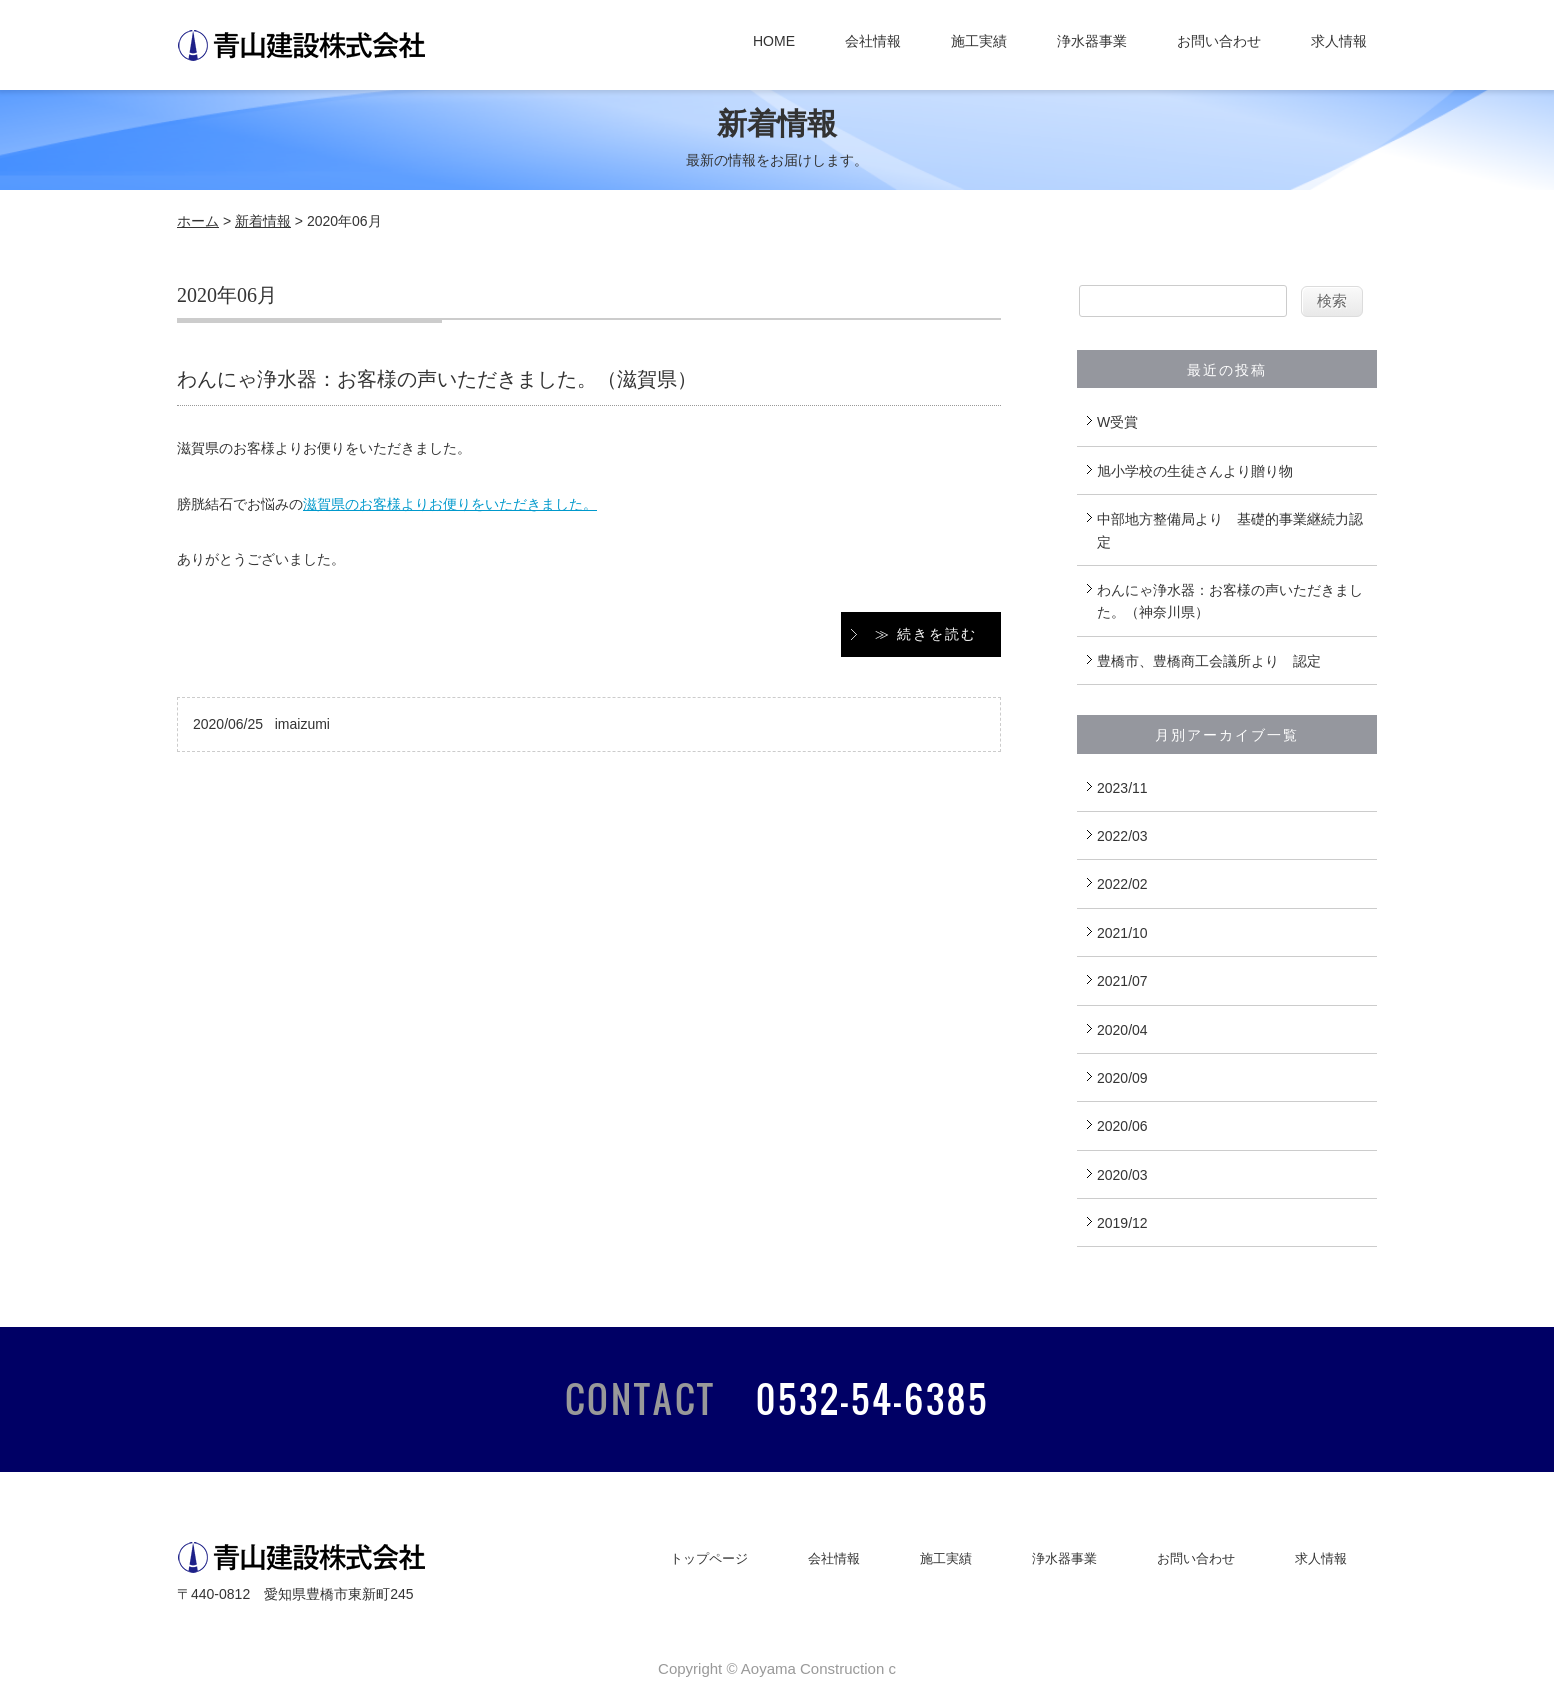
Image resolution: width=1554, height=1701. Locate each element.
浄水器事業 (1092, 41)
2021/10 (1122, 933)
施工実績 (979, 41)
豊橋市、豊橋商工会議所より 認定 (1209, 661)
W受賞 (1117, 422)
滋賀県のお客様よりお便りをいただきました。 (450, 504)
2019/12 (1122, 1223)
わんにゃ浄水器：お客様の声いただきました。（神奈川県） (1230, 601)
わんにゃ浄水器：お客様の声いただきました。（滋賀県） (437, 379)
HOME (774, 41)
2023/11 (1122, 788)
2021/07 (1122, 981)
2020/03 (1122, 1175)
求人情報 (1339, 41)
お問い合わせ (1219, 41)
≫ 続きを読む (926, 634)
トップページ (709, 1558)
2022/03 (1122, 836)
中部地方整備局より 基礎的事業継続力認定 (1230, 530)
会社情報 (873, 41)
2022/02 (1122, 884)
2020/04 (1122, 1030)
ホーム (198, 221)
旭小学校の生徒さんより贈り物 (1195, 471)
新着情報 (263, 221)
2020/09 (1122, 1078)
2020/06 (1122, 1126)
